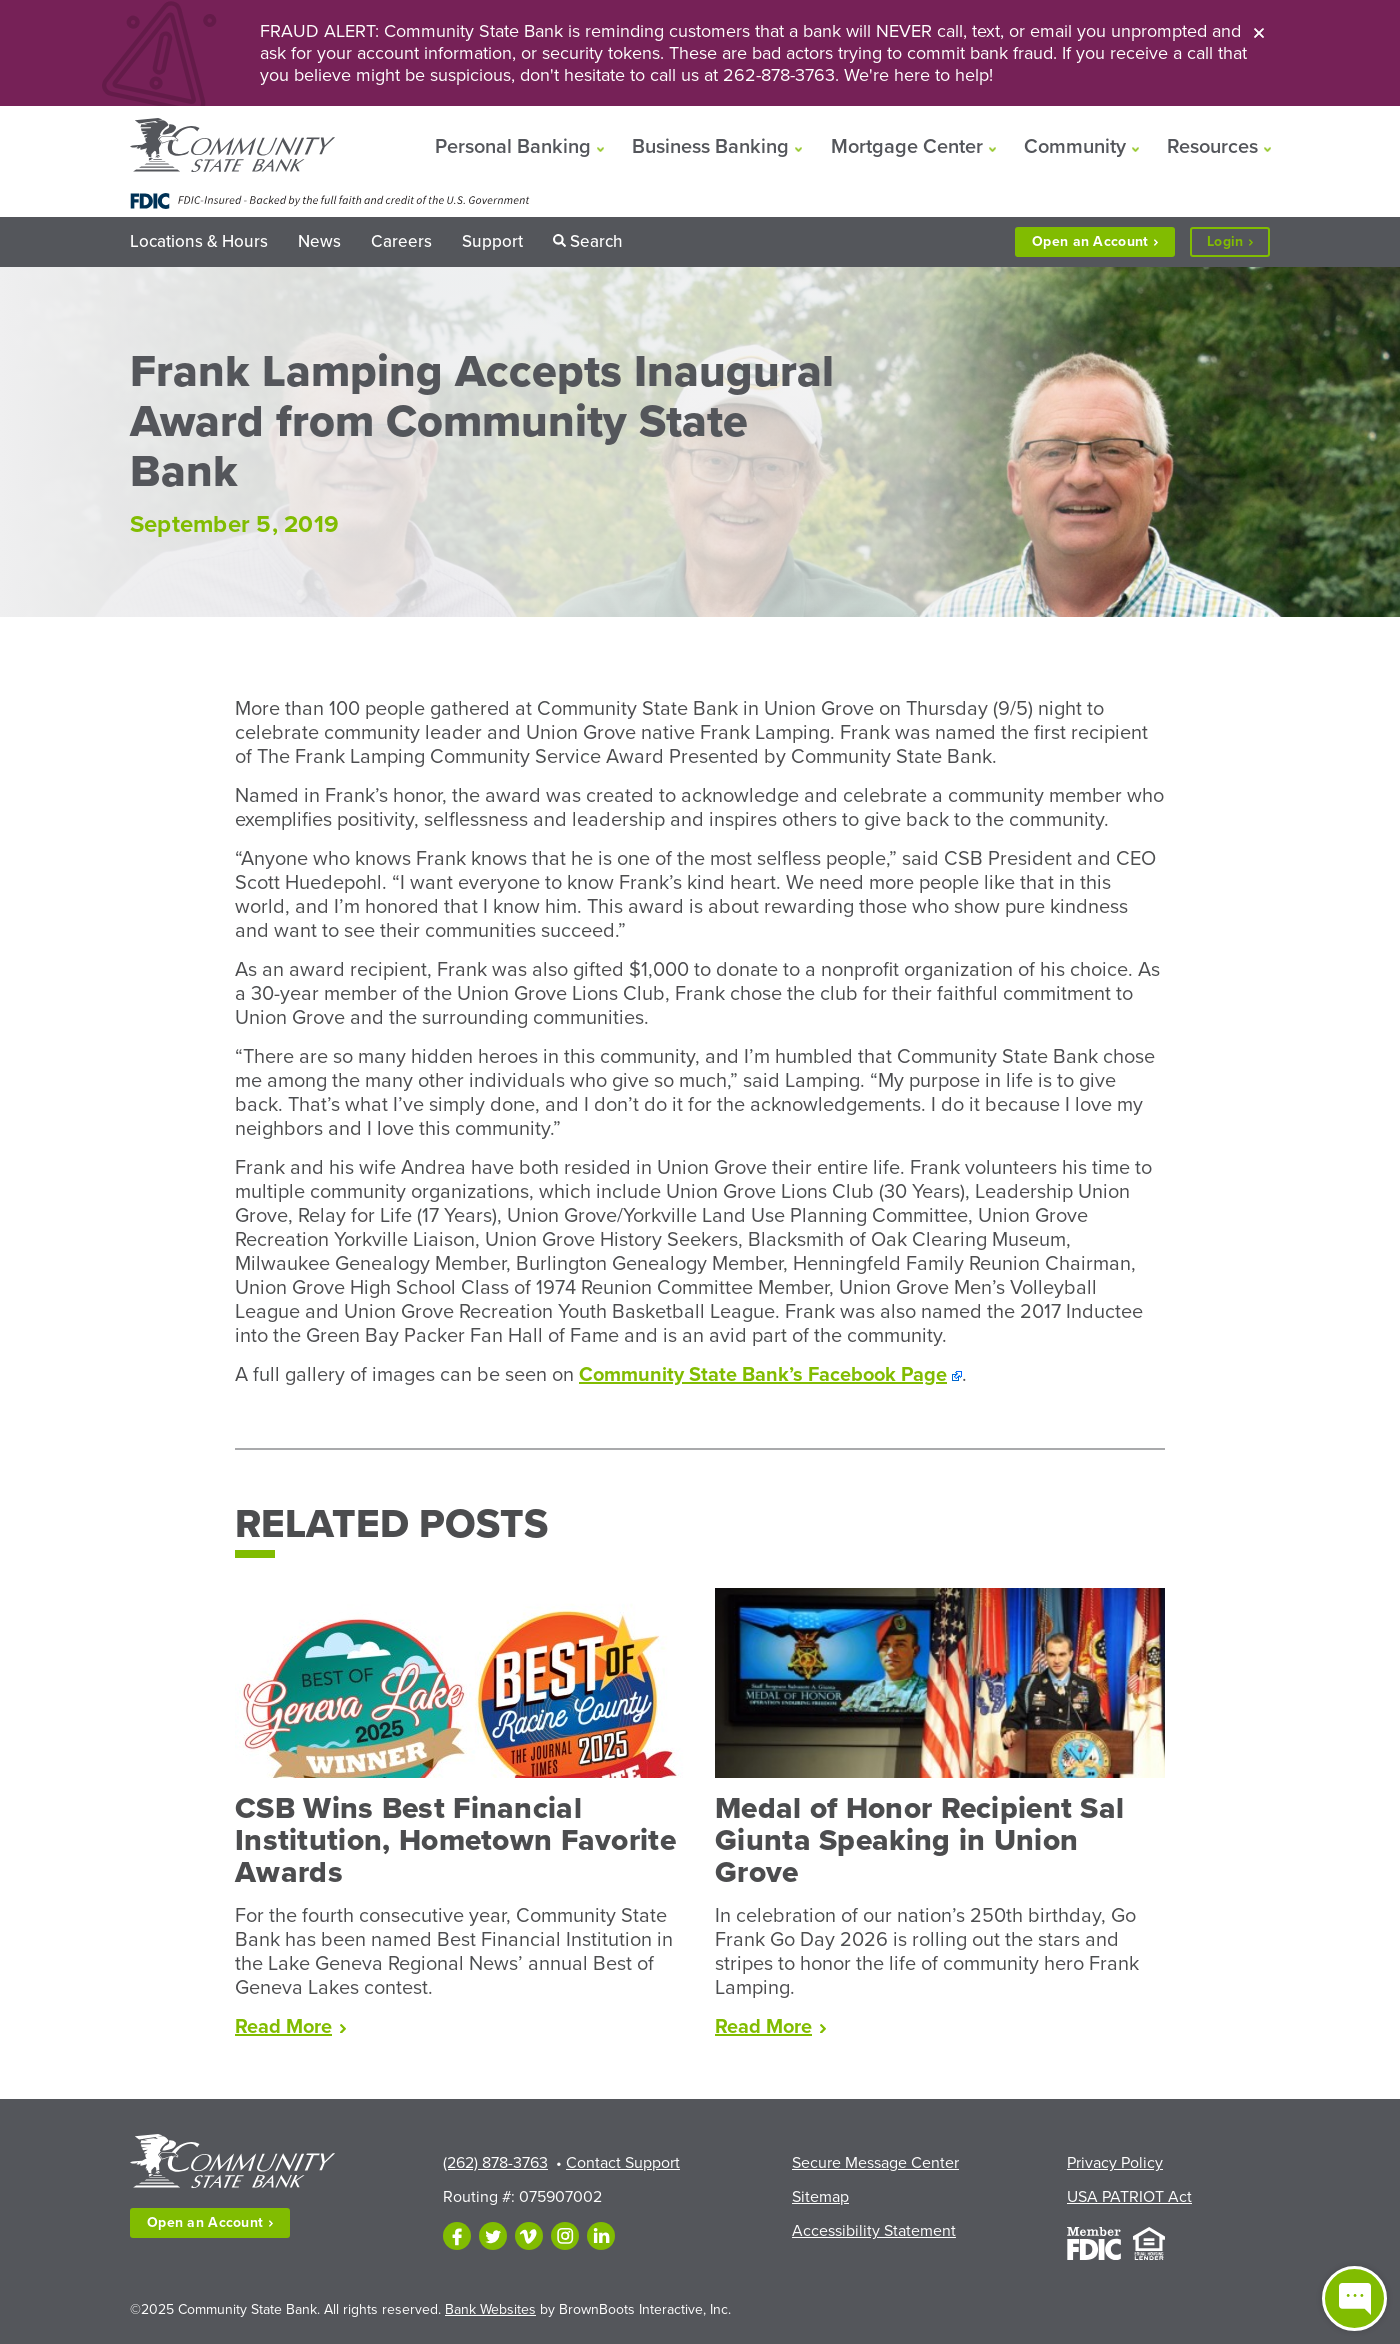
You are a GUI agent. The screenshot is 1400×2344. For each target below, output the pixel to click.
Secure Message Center (875, 2163)
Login (1238, 242)
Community (1075, 147)
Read (290, 2027)
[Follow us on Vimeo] (529, 2236)
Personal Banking (513, 147)
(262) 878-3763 (495, 2163)
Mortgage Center (907, 147)
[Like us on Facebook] (457, 2236)
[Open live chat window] (1354, 2298)
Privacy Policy (1115, 2163)
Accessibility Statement (874, 2231)
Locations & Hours (199, 241)
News (319, 241)
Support (492, 241)
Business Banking (710, 147)
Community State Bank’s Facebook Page (763, 1375)
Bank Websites (490, 2309)
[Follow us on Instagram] (565, 2236)
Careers (401, 241)
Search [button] (596, 241)
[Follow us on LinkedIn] (601, 2236)
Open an (1095, 241)
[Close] (1259, 32)
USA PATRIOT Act (1129, 2197)
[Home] (232, 147)
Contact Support (623, 2163)
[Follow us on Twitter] (493, 2236)
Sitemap (820, 2197)
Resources (1212, 147)
